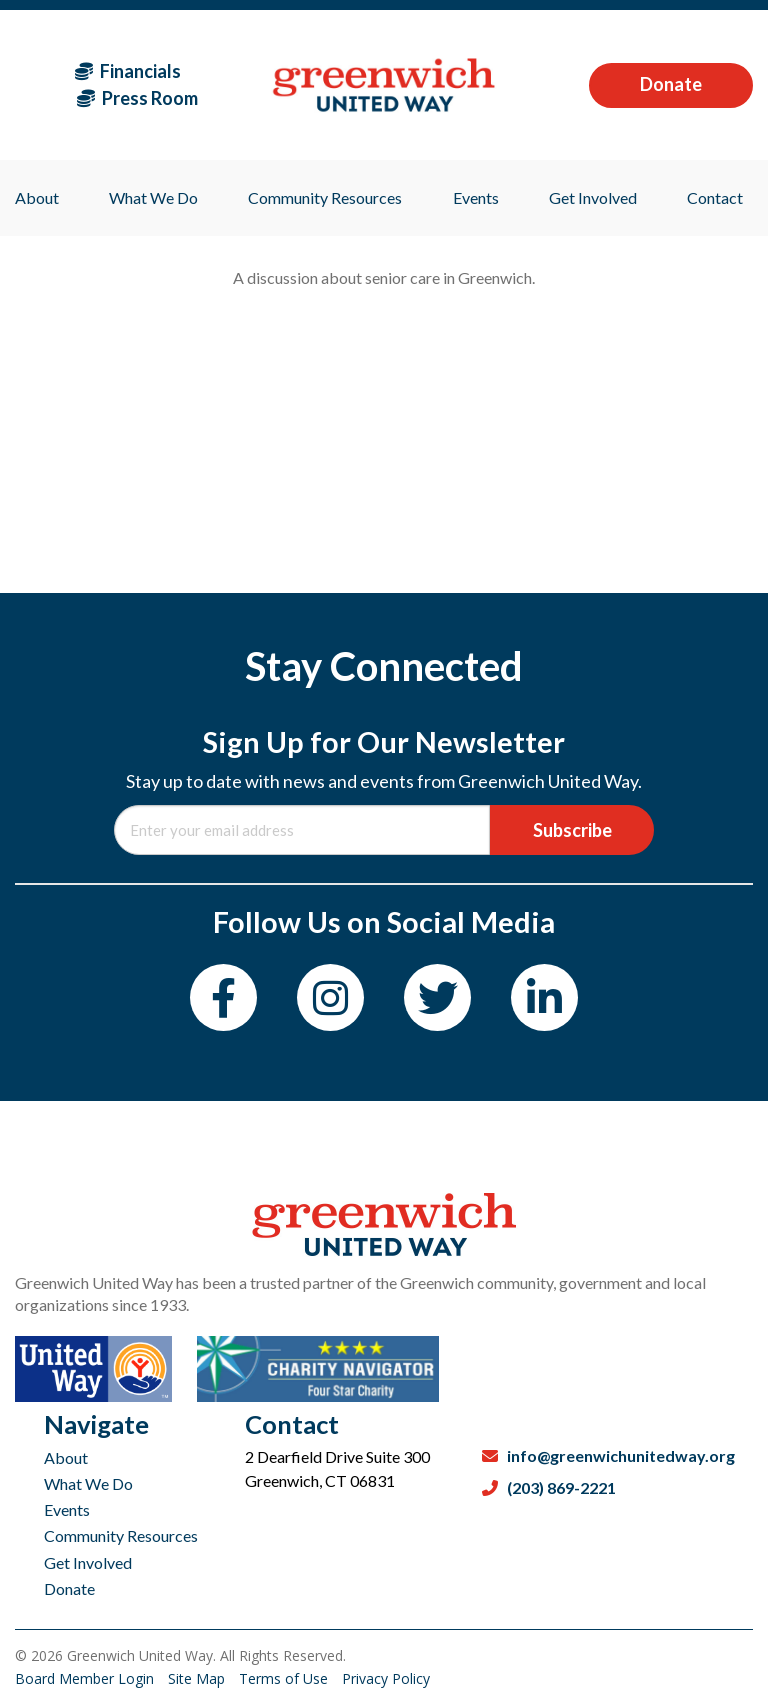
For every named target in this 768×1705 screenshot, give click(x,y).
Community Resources (121, 1535)
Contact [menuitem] (715, 197)
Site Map (198, 1678)
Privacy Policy (386, 1678)
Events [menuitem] (476, 197)
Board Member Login (86, 1678)
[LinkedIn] (544, 997)
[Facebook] (223, 997)
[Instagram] (330, 997)
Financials (128, 71)
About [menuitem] (37, 197)
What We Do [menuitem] (153, 197)
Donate (671, 84)
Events (67, 1509)
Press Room (137, 98)
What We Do (88, 1483)
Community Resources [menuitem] (325, 197)
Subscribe (572, 830)
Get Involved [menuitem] (593, 197)
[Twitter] (437, 997)
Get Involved (88, 1562)
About (66, 1457)
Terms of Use (285, 1678)
